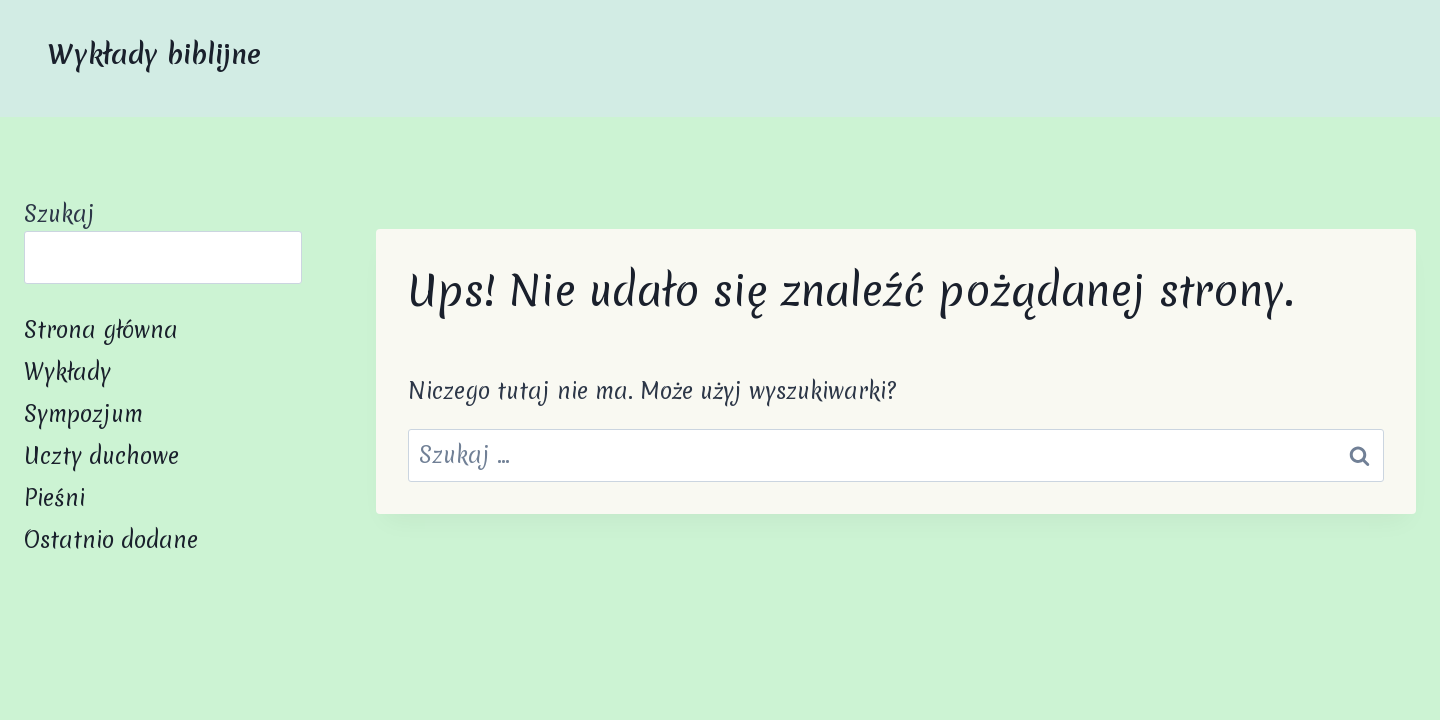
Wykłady (67, 372)
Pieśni (54, 498)
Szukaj (59, 214)
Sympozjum (83, 414)
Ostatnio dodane (111, 540)
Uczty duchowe (101, 456)
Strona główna (101, 330)
